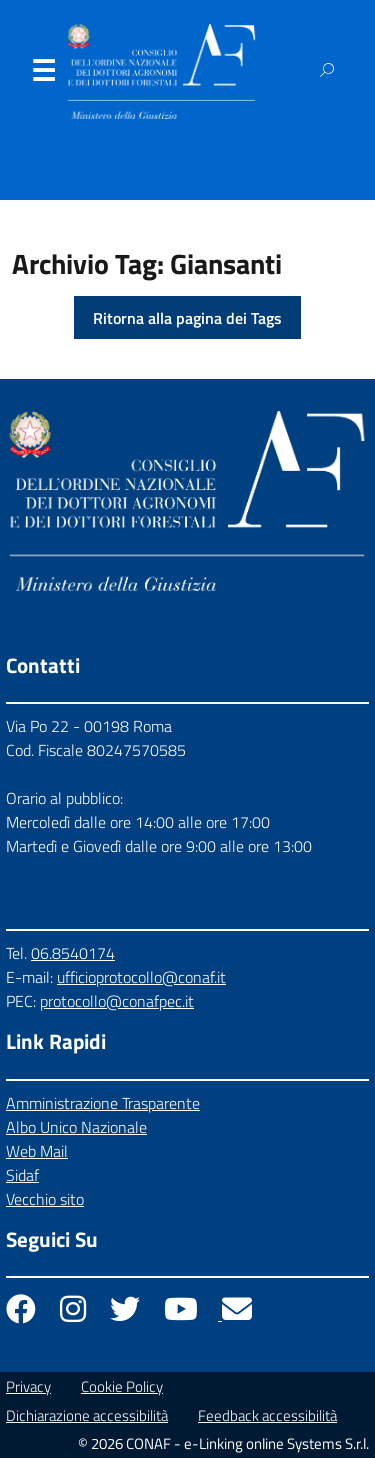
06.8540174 (73, 953)
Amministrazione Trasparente (103, 1103)
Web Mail (37, 1151)
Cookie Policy (122, 1386)
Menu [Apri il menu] (43, 75)
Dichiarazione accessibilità (87, 1415)
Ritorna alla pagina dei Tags (187, 318)
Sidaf (22, 1175)
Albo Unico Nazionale (76, 1127)
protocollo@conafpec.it (117, 1001)
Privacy (28, 1386)
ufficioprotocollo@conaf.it (141, 977)
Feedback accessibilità (267, 1415)
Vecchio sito (45, 1199)
